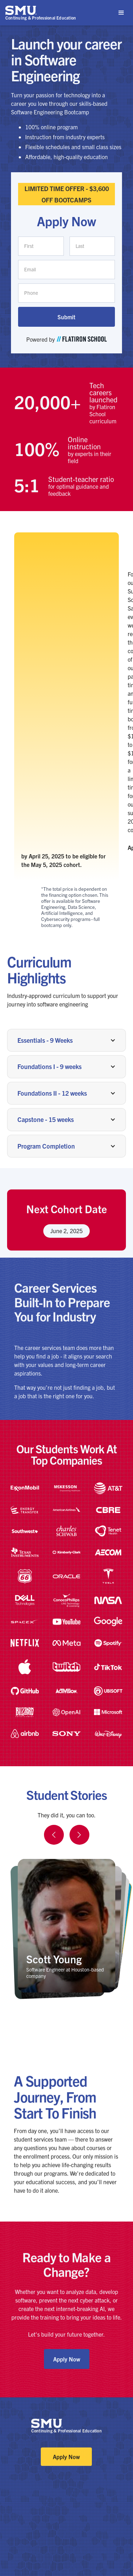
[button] (121, 13)
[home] (40, 13)
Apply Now (66, 2359)
